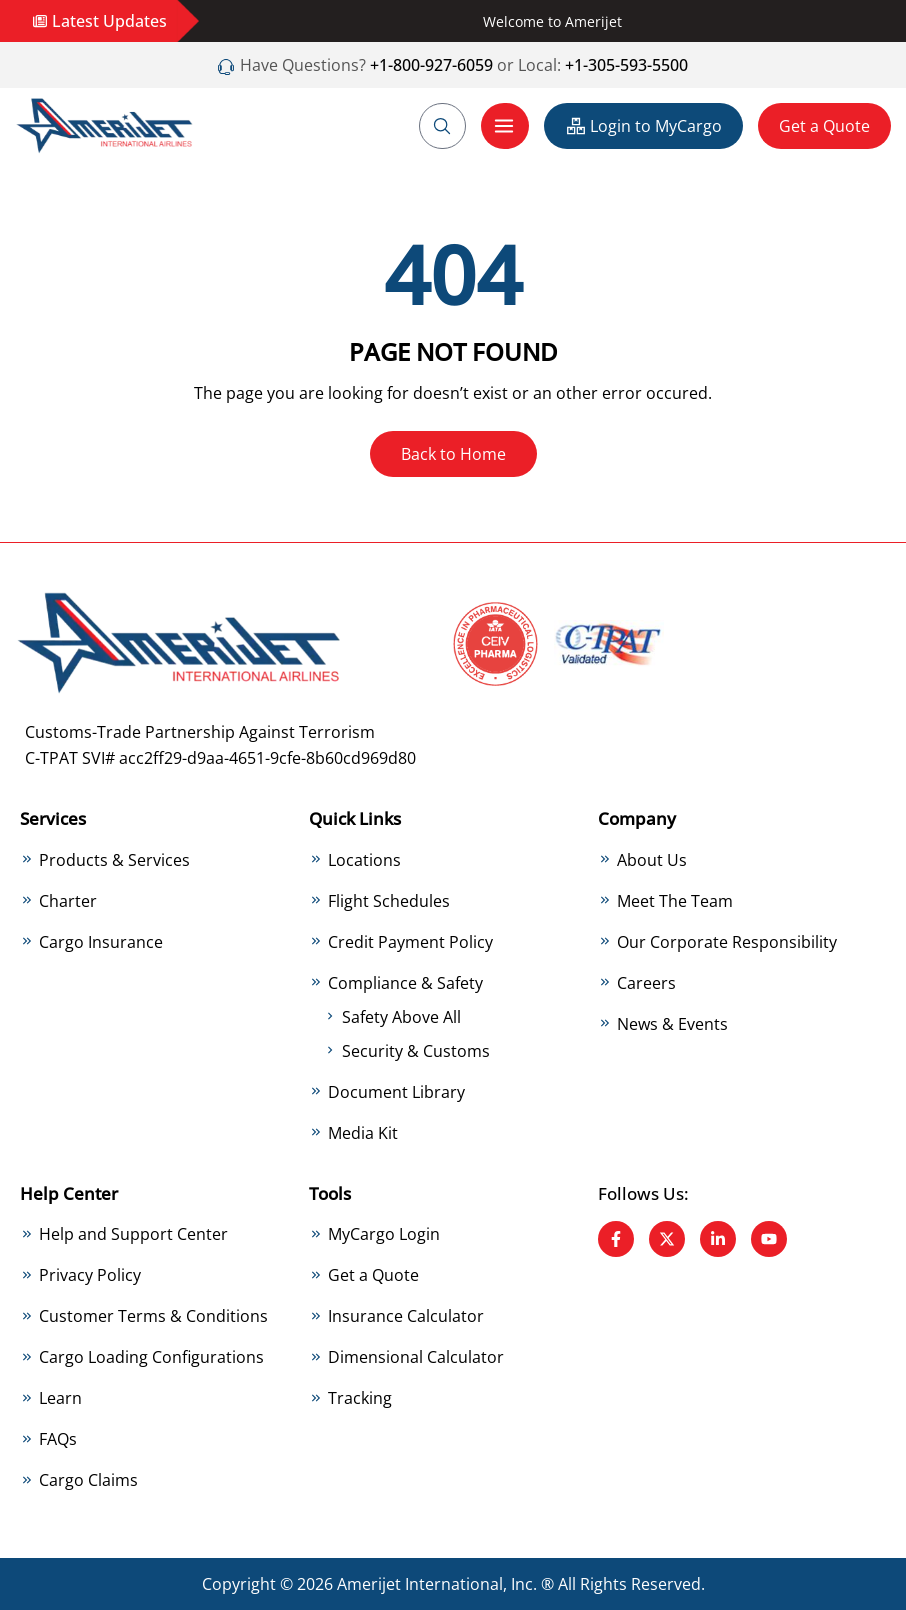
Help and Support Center (133, 1234)
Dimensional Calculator (416, 1357)
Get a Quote (824, 126)
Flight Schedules (389, 901)
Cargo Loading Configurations (151, 1357)
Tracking (360, 1398)
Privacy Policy (90, 1275)
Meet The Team (675, 901)
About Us (652, 860)
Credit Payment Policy (410, 942)
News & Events (672, 1024)
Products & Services (114, 860)
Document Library (396, 1092)
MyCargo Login (384, 1234)
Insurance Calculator (406, 1316)
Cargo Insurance (101, 942)
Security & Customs (416, 1051)
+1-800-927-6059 (429, 65)
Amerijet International (420, 1584)
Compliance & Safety (405, 983)
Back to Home (453, 454)
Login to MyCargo (643, 126)
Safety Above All (401, 1017)
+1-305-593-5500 (626, 65)
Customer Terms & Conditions (153, 1316)
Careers (646, 983)
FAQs (58, 1439)
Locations (364, 860)
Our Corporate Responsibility (727, 942)
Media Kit (363, 1133)
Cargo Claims (88, 1480)
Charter (68, 901)
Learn (60, 1398)
